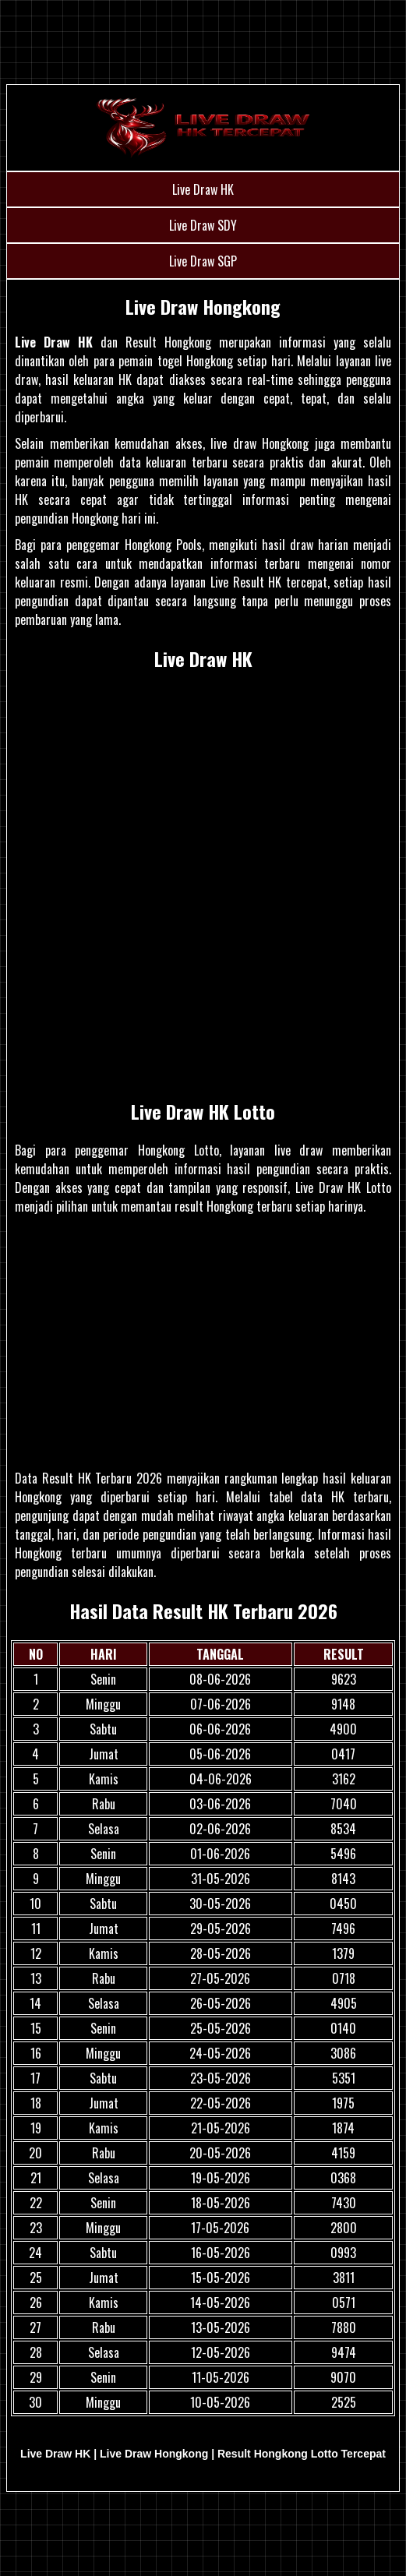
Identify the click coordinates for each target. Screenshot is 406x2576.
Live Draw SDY (203, 225)
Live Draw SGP (203, 261)
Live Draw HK (203, 189)
